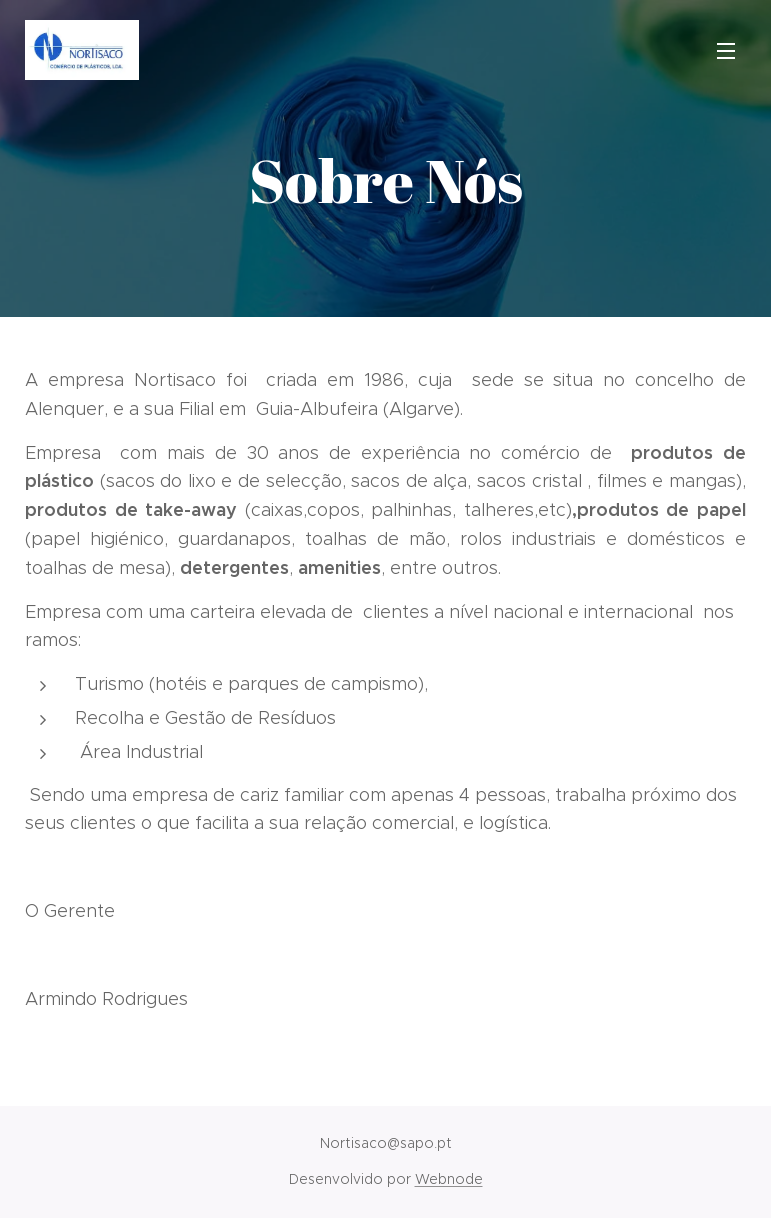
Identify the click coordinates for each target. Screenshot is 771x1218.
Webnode (449, 1179)
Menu (726, 51)
